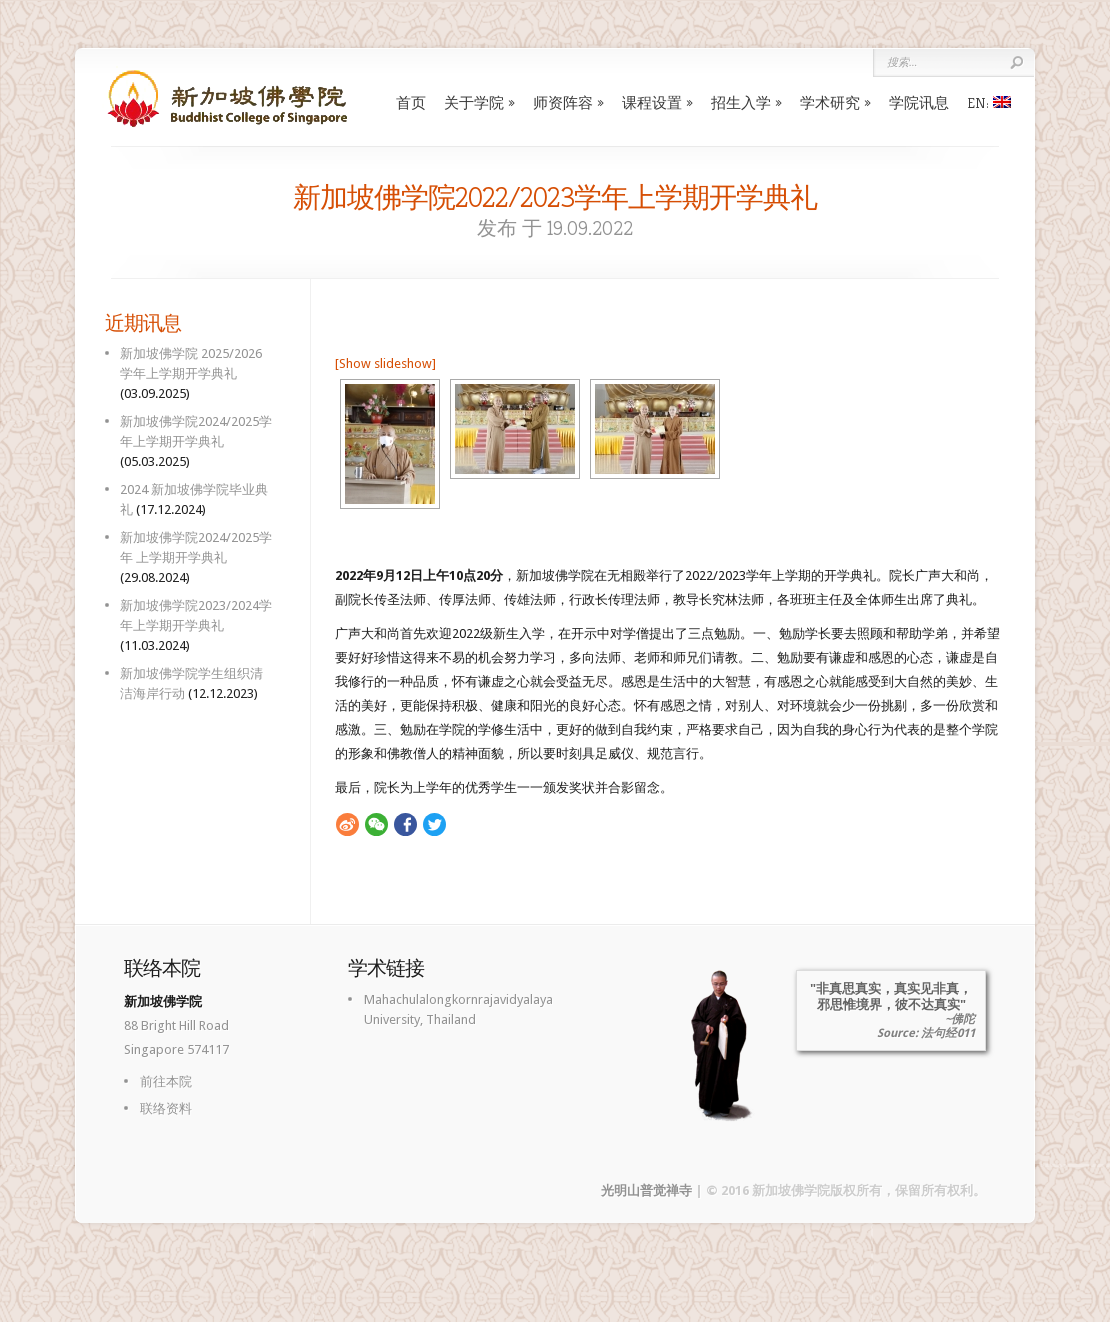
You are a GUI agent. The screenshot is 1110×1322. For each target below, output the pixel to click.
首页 (411, 102)
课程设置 (652, 102)
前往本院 (166, 1081)
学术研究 (830, 102)
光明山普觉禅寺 (646, 1190)
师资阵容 (563, 102)
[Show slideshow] (385, 363)
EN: (989, 102)
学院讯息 (919, 102)
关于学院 (474, 102)
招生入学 (741, 102)
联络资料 (166, 1108)
